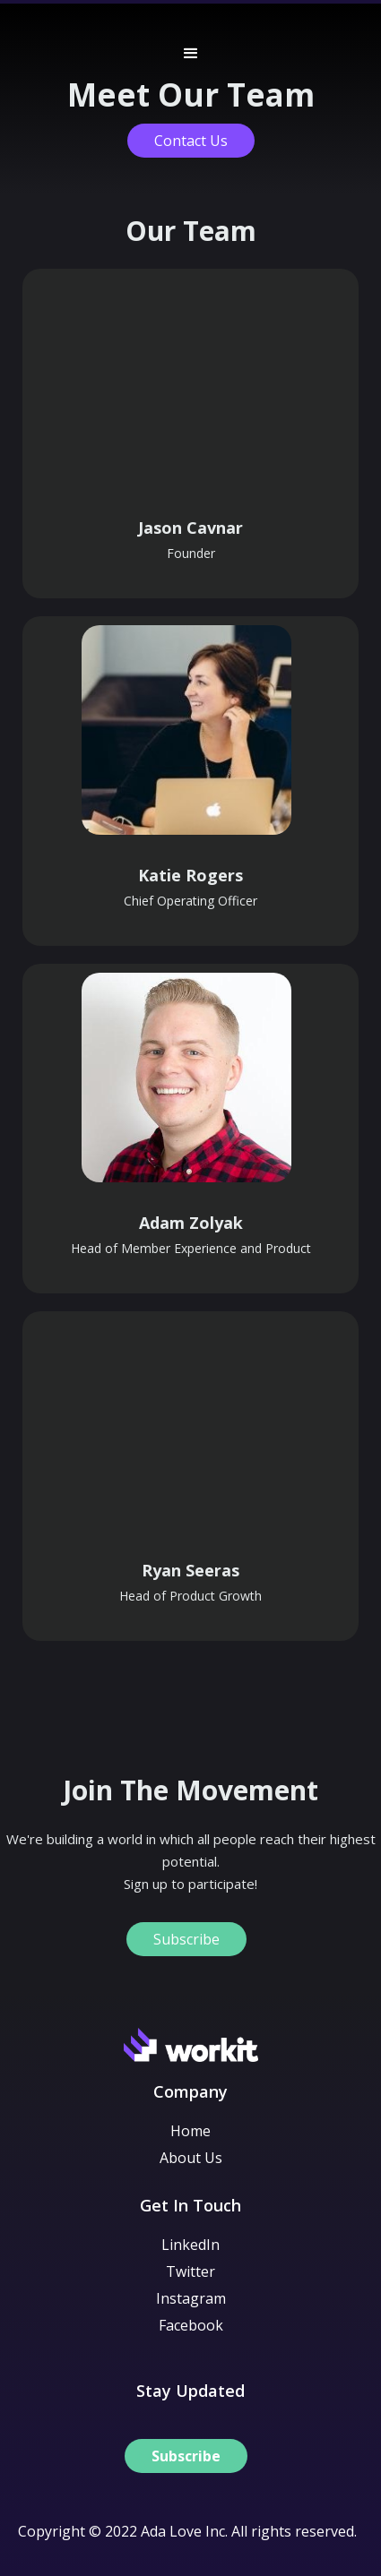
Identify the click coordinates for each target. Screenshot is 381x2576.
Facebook (191, 2325)
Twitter (190, 2271)
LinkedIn (190, 2245)
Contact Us (191, 140)
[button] (191, 49)
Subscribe (186, 1939)
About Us (191, 2158)
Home (190, 2131)
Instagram (191, 2298)
